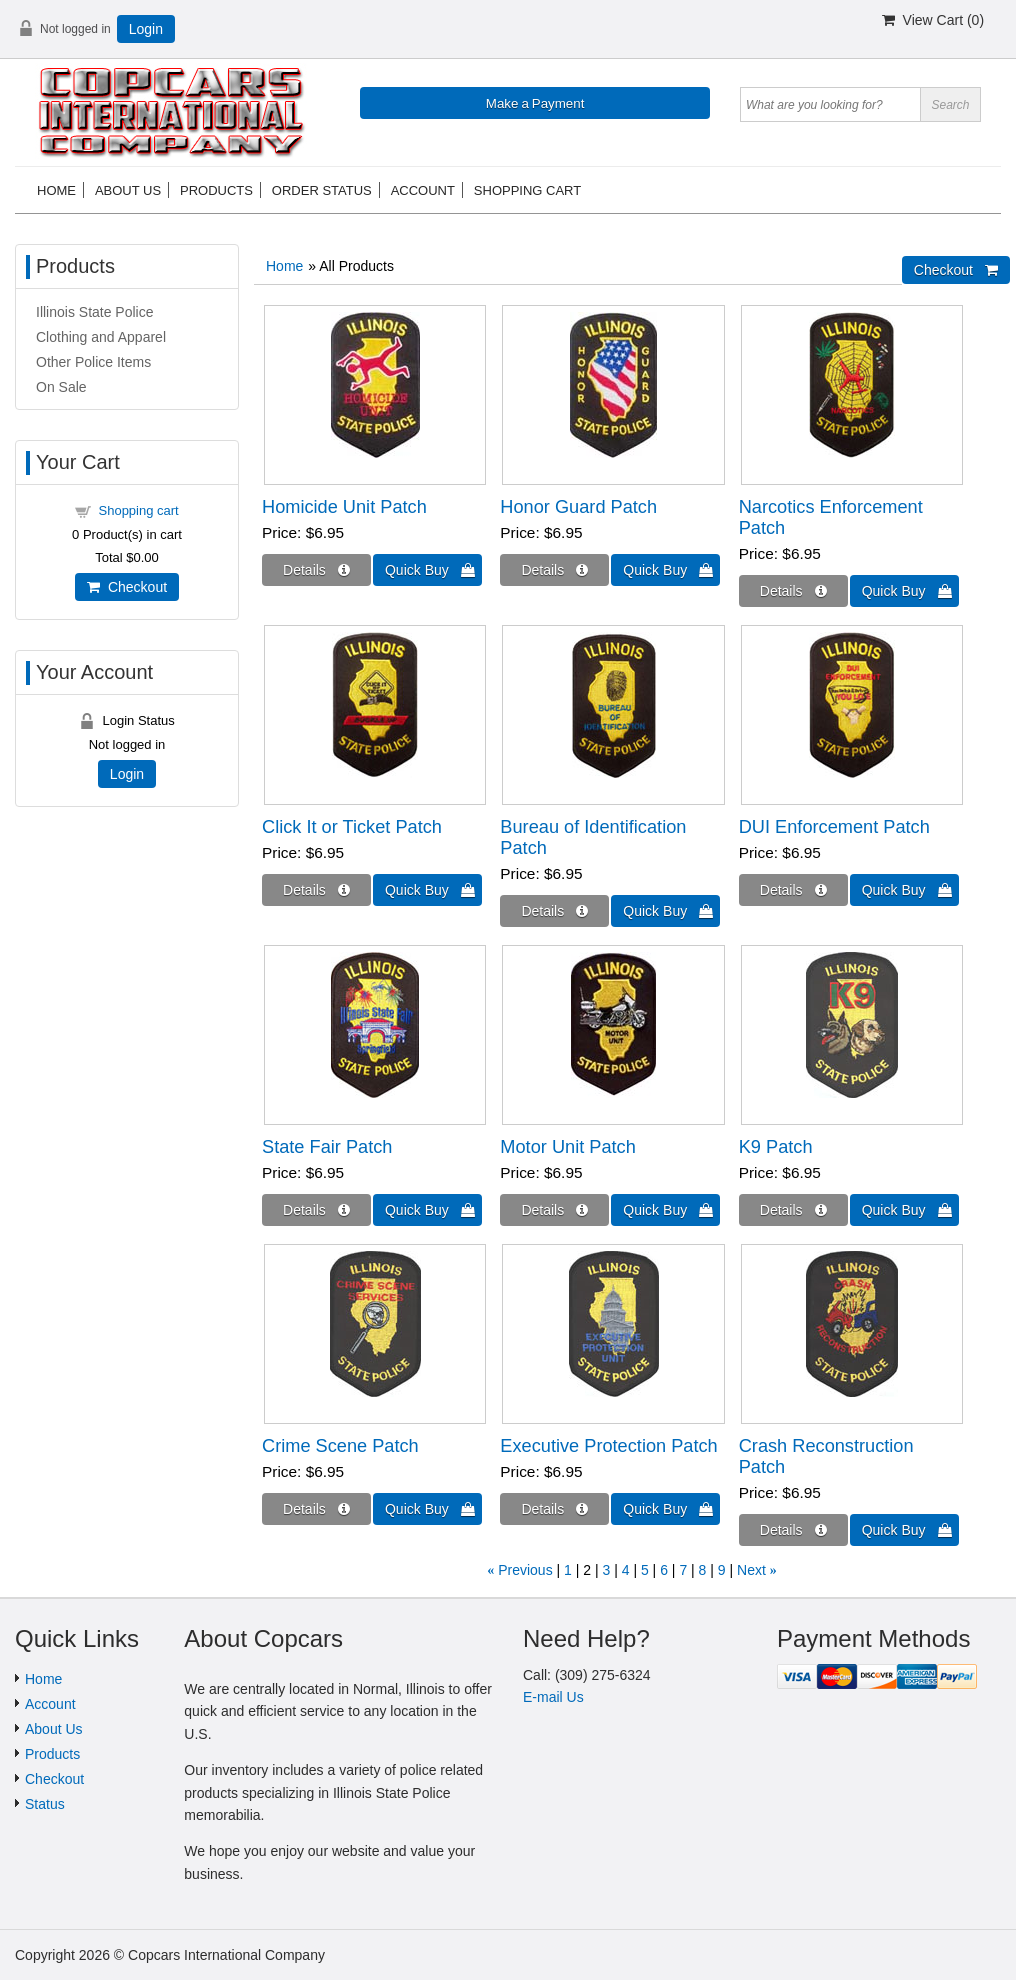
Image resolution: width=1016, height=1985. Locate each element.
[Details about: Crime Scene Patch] (316, 1509)
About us (128, 190)
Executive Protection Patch (608, 1446)
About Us (54, 1729)
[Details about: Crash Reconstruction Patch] (793, 1530)
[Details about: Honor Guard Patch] (554, 570)
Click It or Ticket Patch (352, 827)
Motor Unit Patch (567, 1147)
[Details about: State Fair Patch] (316, 1210)
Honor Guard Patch (578, 507)
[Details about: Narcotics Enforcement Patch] (793, 591)
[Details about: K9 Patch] (793, 1210)
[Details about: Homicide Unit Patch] (316, 570)
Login (146, 29)
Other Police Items (93, 362)
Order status (322, 190)
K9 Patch (776, 1147)
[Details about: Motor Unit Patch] (554, 1210)
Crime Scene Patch (340, 1446)
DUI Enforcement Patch (834, 827)
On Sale (61, 387)
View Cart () (933, 20)
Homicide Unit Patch (344, 507)
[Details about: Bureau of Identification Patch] (554, 911)
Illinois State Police (95, 312)
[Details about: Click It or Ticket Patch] (316, 890)
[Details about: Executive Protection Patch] (554, 1509)
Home (56, 190)
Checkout (127, 587)
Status (45, 1804)
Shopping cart (527, 190)
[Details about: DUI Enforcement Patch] (793, 890)
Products (216, 190)
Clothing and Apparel (101, 337)
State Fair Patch (327, 1147)
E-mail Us (553, 1697)
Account (423, 190)
